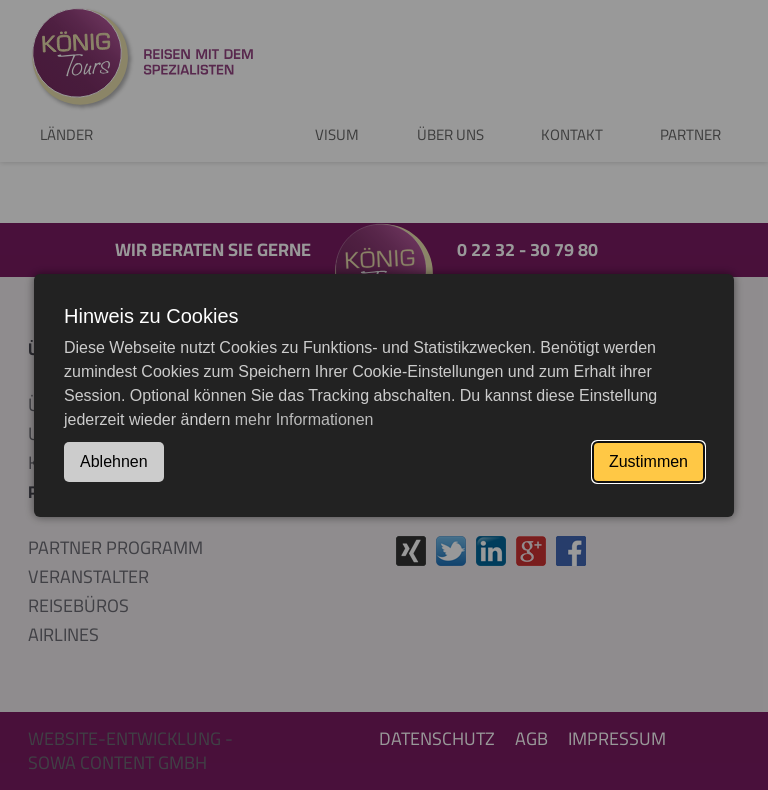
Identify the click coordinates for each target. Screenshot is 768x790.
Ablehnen (114, 461)
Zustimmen (648, 461)
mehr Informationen (304, 419)
